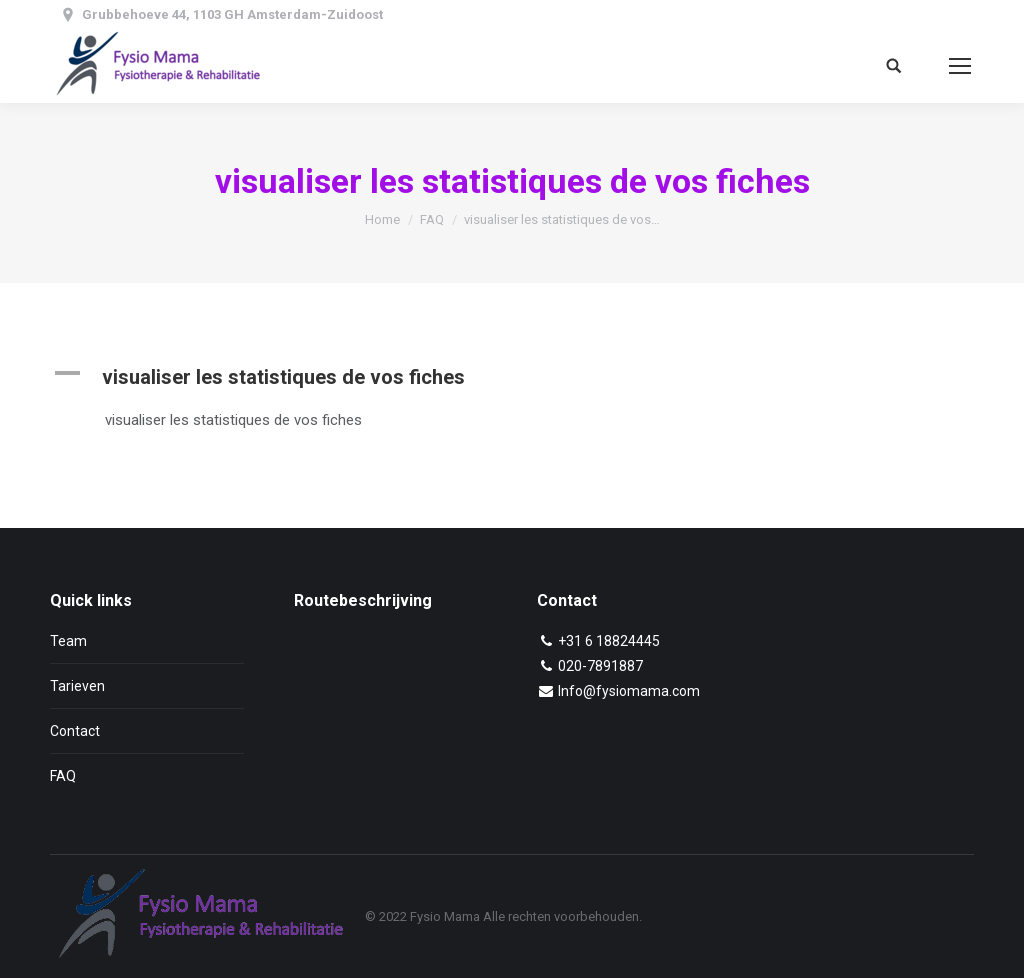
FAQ (432, 219)
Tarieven (77, 686)
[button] (324, 377)
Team (68, 641)
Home (382, 219)
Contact (75, 731)
